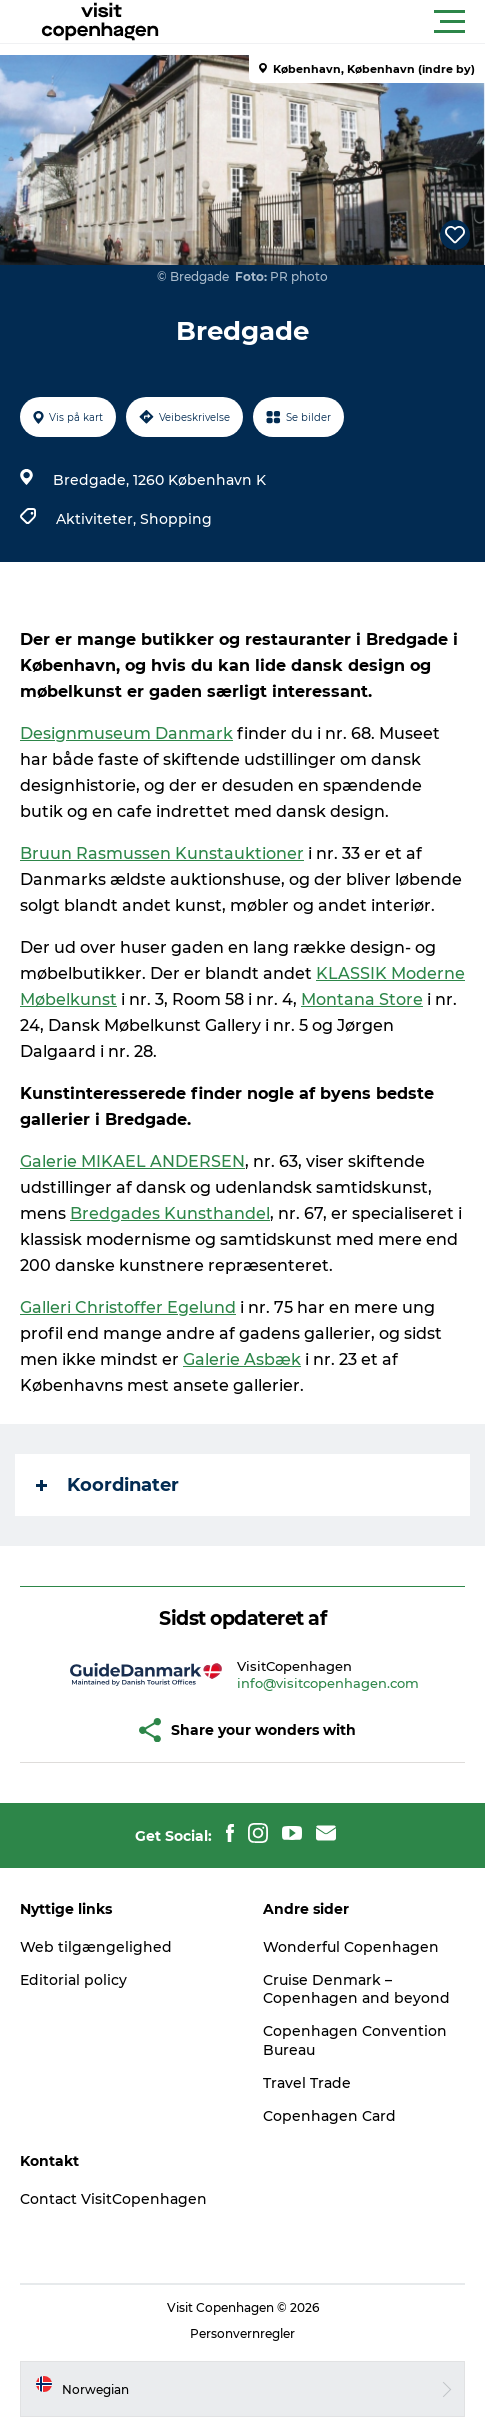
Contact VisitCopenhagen (113, 2199)
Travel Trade (307, 2083)
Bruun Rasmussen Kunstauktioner (162, 853)
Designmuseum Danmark (126, 733)
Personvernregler (242, 2333)
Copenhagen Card (329, 2116)
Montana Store (362, 999)
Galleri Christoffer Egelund (128, 1307)
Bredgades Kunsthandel (170, 1213)
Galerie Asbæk (242, 1359)
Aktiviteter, (98, 519)
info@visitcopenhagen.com (328, 1683)
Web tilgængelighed (96, 1947)
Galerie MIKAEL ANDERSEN (132, 1161)
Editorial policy (73, 1980)
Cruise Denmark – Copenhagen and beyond (356, 1989)
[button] (332, 22)
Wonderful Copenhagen (351, 1947)
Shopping (176, 519)
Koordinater (107, 1485)
